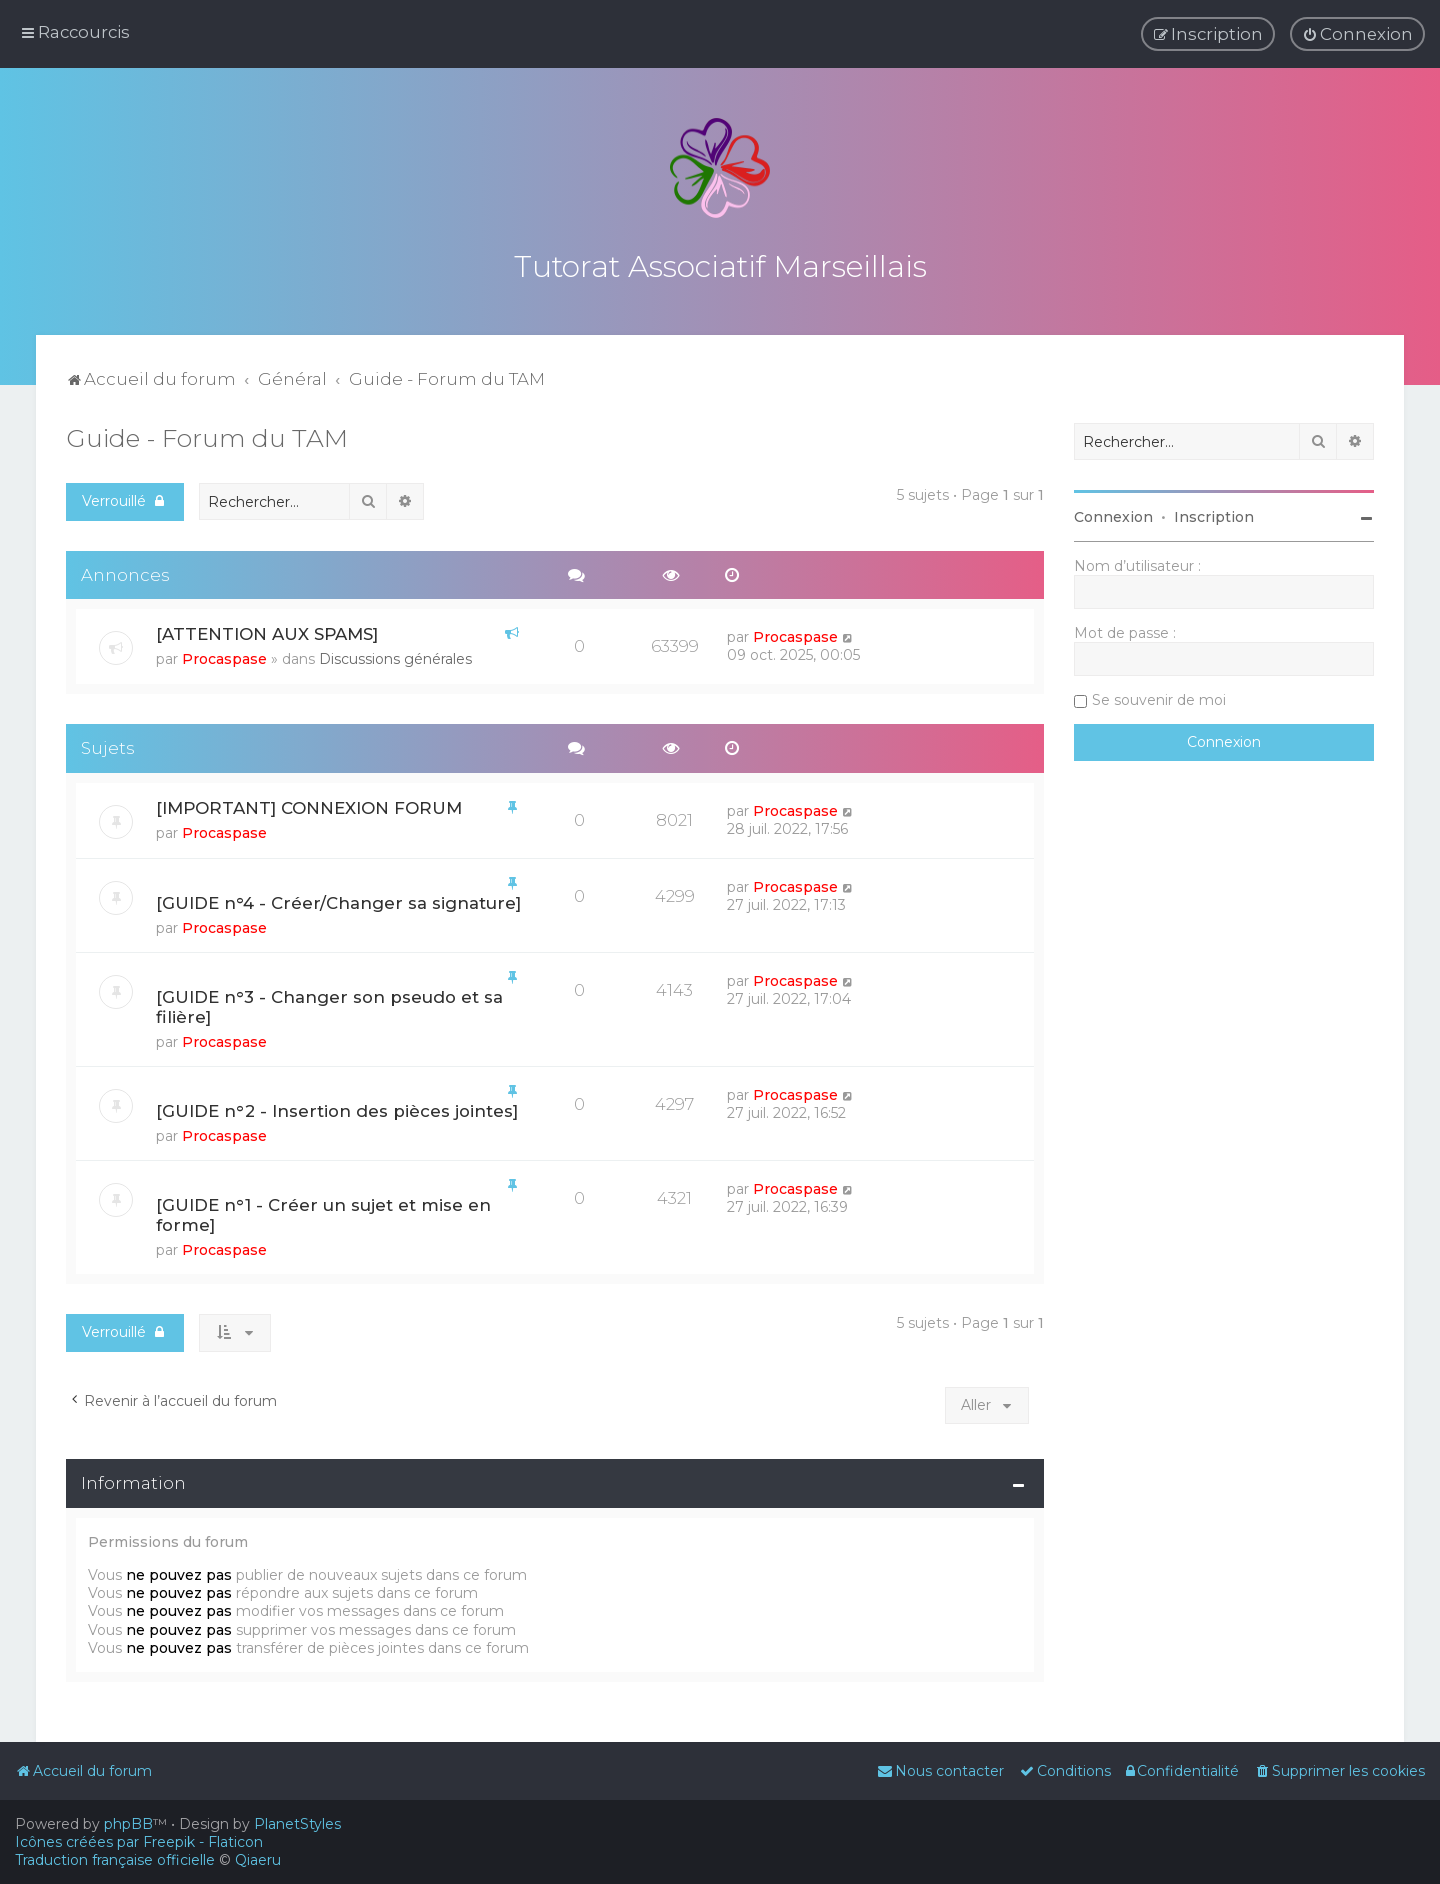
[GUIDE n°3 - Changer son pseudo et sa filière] (329, 1003)
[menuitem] (1357, 34)
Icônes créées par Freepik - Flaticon (139, 1842)
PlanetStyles (297, 1824)
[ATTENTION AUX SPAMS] (267, 630)
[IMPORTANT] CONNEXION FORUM (309, 804)
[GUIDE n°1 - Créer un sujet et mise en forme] (323, 1211)
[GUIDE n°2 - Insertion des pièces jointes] (337, 1107)
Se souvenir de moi (1159, 696)
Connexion (1113, 513)
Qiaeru (258, 1860)
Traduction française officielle (115, 1860)
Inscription (1214, 513)
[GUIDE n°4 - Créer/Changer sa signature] (338, 899)
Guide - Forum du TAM (207, 434)
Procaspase (224, 655)
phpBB (128, 1824)
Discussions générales (395, 655)
